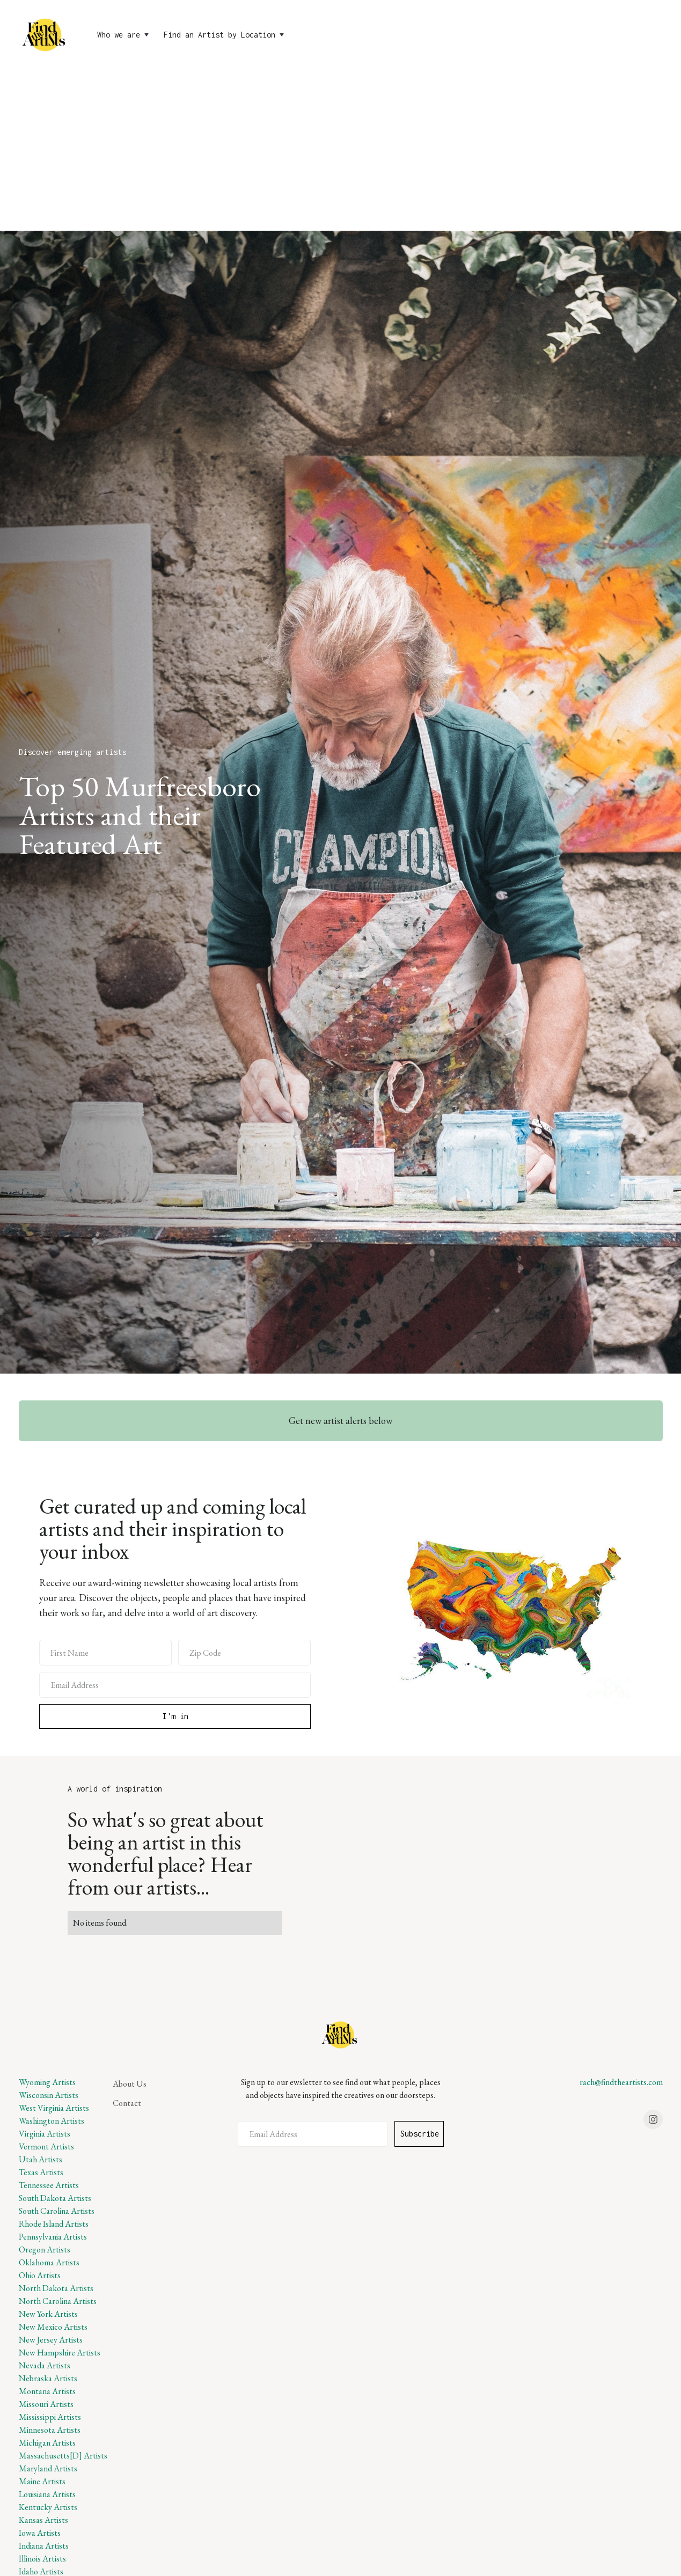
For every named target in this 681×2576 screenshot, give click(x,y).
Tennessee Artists (49, 2185)
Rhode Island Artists (54, 2223)
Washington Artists (51, 2120)
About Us (130, 2083)
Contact (127, 2103)
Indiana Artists (44, 2545)
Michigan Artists (47, 2442)
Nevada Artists (44, 2365)
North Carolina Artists (58, 2301)
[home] (45, 35)
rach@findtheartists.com (621, 2082)
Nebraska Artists (48, 2378)
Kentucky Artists (48, 2507)
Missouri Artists (46, 2404)
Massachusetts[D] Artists (63, 2455)
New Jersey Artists (51, 2339)
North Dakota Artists (56, 2288)
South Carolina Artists (56, 2211)
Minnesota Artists (49, 2429)
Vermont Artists (46, 2146)
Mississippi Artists (50, 2417)
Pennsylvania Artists (53, 2236)
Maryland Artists (48, 2468)
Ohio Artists (40, 2275)
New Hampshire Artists (59, 2352)
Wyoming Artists (47, 2082)
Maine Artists (42, 2481)
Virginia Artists (44, 2133)
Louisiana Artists (47, 2494)
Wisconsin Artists (48, 2095)
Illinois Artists (42, 2558)
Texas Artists (41, 2172)
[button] (124, 34)
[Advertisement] (341, 150)
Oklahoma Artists (49, 2262)
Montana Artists (47, 2391)
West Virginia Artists (54, 2107)
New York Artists (48, 2314)
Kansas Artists (43, 2520)
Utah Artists (40, 2159)
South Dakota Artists (55, 2198)
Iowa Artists (40, 2532)
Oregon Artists (44, 2249)
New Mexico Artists (53, 2326)
